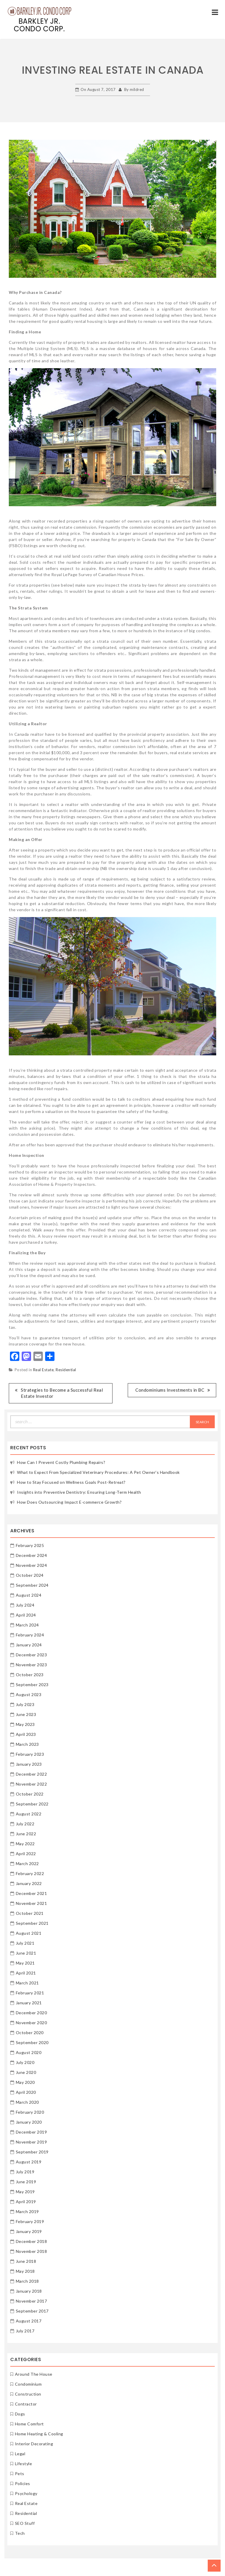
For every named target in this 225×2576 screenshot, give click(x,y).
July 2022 (25, 1823)
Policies (22, 2483)
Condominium (28, 2384)
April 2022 (26, 1853)
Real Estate (43, 1369)
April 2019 (26, 2201)
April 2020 (26, 2092)
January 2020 (29, 2122)
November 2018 (31, 2251)
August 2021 (29, 1933)
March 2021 (27, 1982)
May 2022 (25, 1843)
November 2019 (31, 2141)
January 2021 (29, 2002)
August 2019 (29, 2161)
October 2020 (30, 2032)
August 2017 (29, 2320)
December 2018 (31, 2241)
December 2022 (31, 1774)
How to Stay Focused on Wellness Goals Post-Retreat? (71, 1482)
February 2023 (30, 1754)
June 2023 (26, 1714)
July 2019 (25, 2171)
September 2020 (32, 2042)
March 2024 (27, 1624)
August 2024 (29, 1595)
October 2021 (30, 1913)
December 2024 (31, 1555)
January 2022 (29, 1883)
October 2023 (30, 1674)
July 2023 (25, 1704)
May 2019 (25, 2191)
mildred (137, 89)
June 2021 (26, 1952)
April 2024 (26, 1614)
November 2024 (31, 1565)
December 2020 (31, 2012)
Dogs (20, 2413)
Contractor (26, 2403)
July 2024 (25, 1605)
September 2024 (32, 1585)
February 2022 (30, 1873)
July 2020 (25, 2062)
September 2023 (32, 1684)
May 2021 (25, 1962)
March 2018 (27, 2281)
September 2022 (32, 1803)
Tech (20, 2533)
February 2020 (30, 2112)
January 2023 (29, 1764)
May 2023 (25, 1724)
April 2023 (26, 1734)
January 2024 (29, 1644)
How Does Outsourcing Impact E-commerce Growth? (69, 1502)
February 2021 (30, 1992)
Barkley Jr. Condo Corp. (39, 25)
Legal (20, 2453)
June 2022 (26, 1833)
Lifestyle (23, 2463)
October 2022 (30, 1793)
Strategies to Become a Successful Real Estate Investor (62, 1393)
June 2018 (26, 2261)
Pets (19, 2473)
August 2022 (29, 1813)
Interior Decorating (34, 2443)
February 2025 (30, 1545)
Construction (28, 2393)
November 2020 (31, 2022)
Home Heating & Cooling (39, 2433)
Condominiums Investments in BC (169, 1390)
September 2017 (32, 2310)
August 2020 (29, 2052)
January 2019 (29, 2231)
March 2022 (27, 1863)
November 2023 (31, 1664)
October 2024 (30, 1575)
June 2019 (26, 2181)
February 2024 (30, 1634)
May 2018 (25, 2271)
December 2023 (31, 1654)
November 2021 (31, 1903)
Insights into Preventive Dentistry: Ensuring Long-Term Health (79, 1492)
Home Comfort (29, 2423)
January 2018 (29, 2291)
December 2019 (31, 2131)
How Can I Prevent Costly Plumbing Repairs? (61, 1462)
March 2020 (27, 2102)
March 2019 (27, 2211)
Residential (66, 1369)
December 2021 (31, 1893)
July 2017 (25, 2330)
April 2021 (26, 1972)
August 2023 (29, 1694)
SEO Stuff (25, 2523)
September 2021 (32, 1923)
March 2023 (27, 1744)
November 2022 (31, 1783)
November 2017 (31, 2300)
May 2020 (25, 2082)
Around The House (33, 2374)
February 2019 (30, 2221)
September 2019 (32, 2151)
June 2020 (26, 2072)
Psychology (26, 2493)
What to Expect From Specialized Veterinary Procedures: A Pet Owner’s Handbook (98, 1472)
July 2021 (25, 1943)
